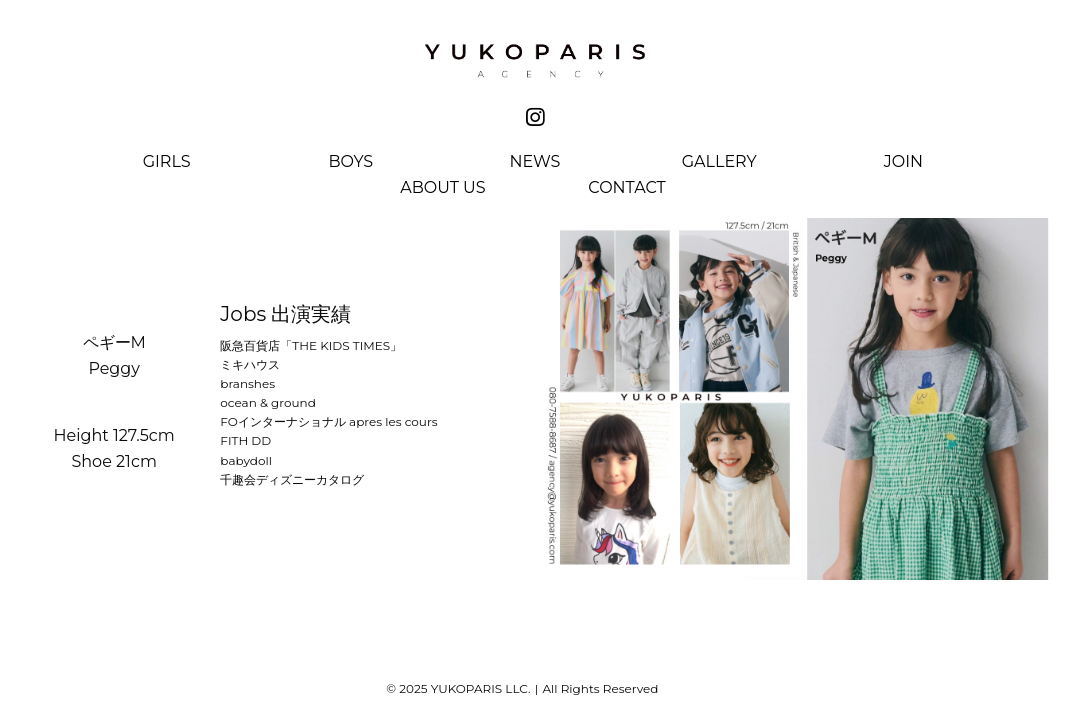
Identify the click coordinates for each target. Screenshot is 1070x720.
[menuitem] (167, 166)
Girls (167, 162)
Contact (626, 188)
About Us (442, 188)
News (535, 162)
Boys (350, 162)
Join (903, 162)
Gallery (719, 162)
